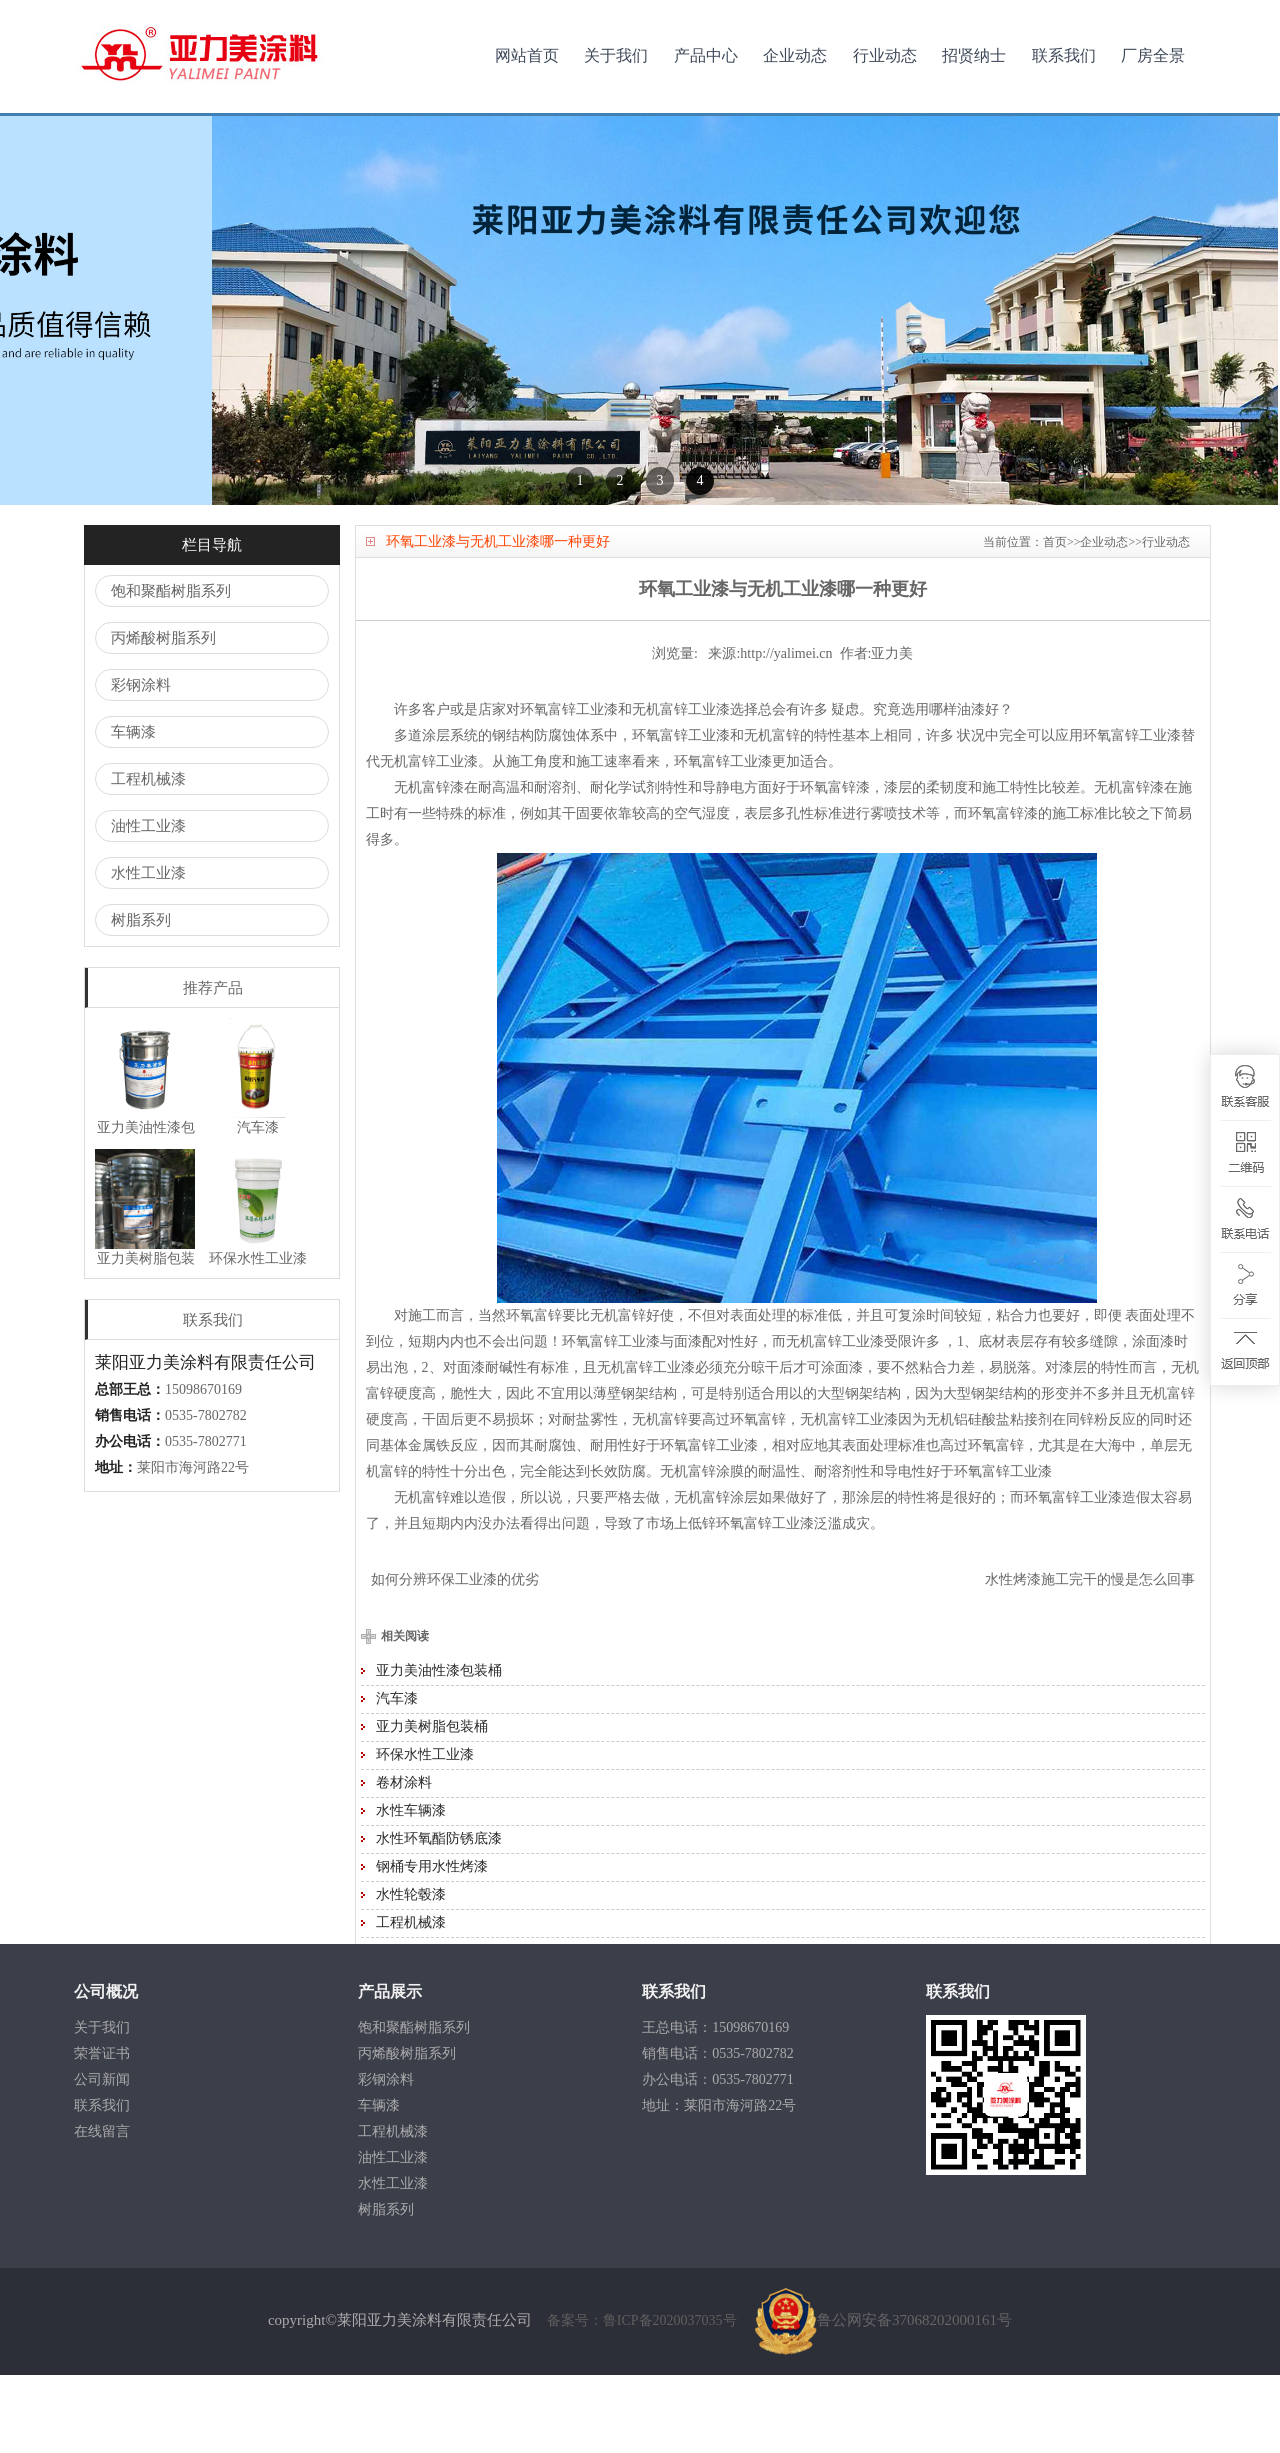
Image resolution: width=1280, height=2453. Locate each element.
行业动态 (885, 55)
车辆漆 (133, 810)
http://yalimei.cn (786, 731)
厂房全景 (1153, 55)
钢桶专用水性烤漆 (432, 1944)
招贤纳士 (974, 55)
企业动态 (795, 55)
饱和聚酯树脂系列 (171, 669)
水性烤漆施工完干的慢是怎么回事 (1090, 1657)
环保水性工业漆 (425, 1832)
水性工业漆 (148, 951)
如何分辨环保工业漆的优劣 (455, 1657)
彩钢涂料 (141, 763)
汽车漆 (397, 1776)
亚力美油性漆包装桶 (439, 1748)
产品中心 (706, 55)
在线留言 (102, 2209)
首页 (1055, 620)
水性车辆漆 (411, 1888)
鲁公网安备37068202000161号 (883, 2398)
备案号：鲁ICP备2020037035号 (643, 2398)
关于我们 (616, 55)
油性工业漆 (148, 904)
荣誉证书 (102, 2131)
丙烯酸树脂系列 (163, 716)
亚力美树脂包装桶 (432, 1804)
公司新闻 (102, 2157)
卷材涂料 (404, 1860)
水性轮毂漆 (411, 1972)
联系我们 (1064, 55)
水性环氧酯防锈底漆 (439, 1916)
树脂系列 (141, 998)
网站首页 (527, 55)
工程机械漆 (148, 857)
